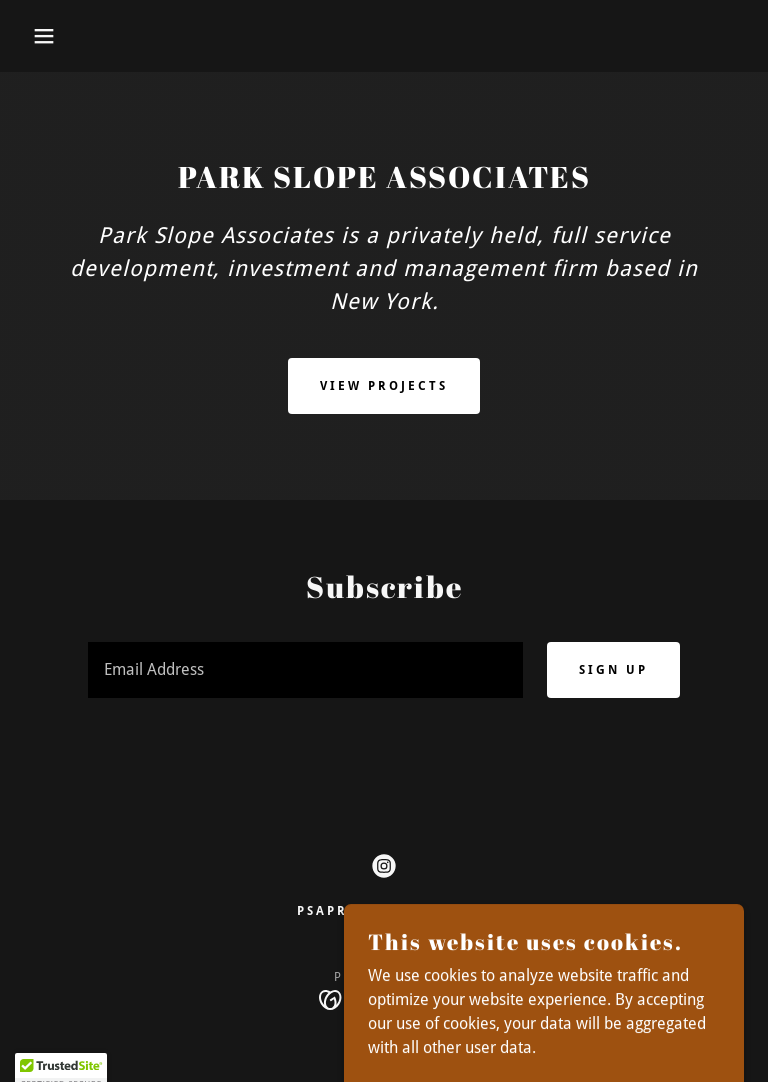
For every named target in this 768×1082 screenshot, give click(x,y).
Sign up (613, 670)
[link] (384, 866)
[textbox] (305, 670)
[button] (38, 36)
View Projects (384, 386)
